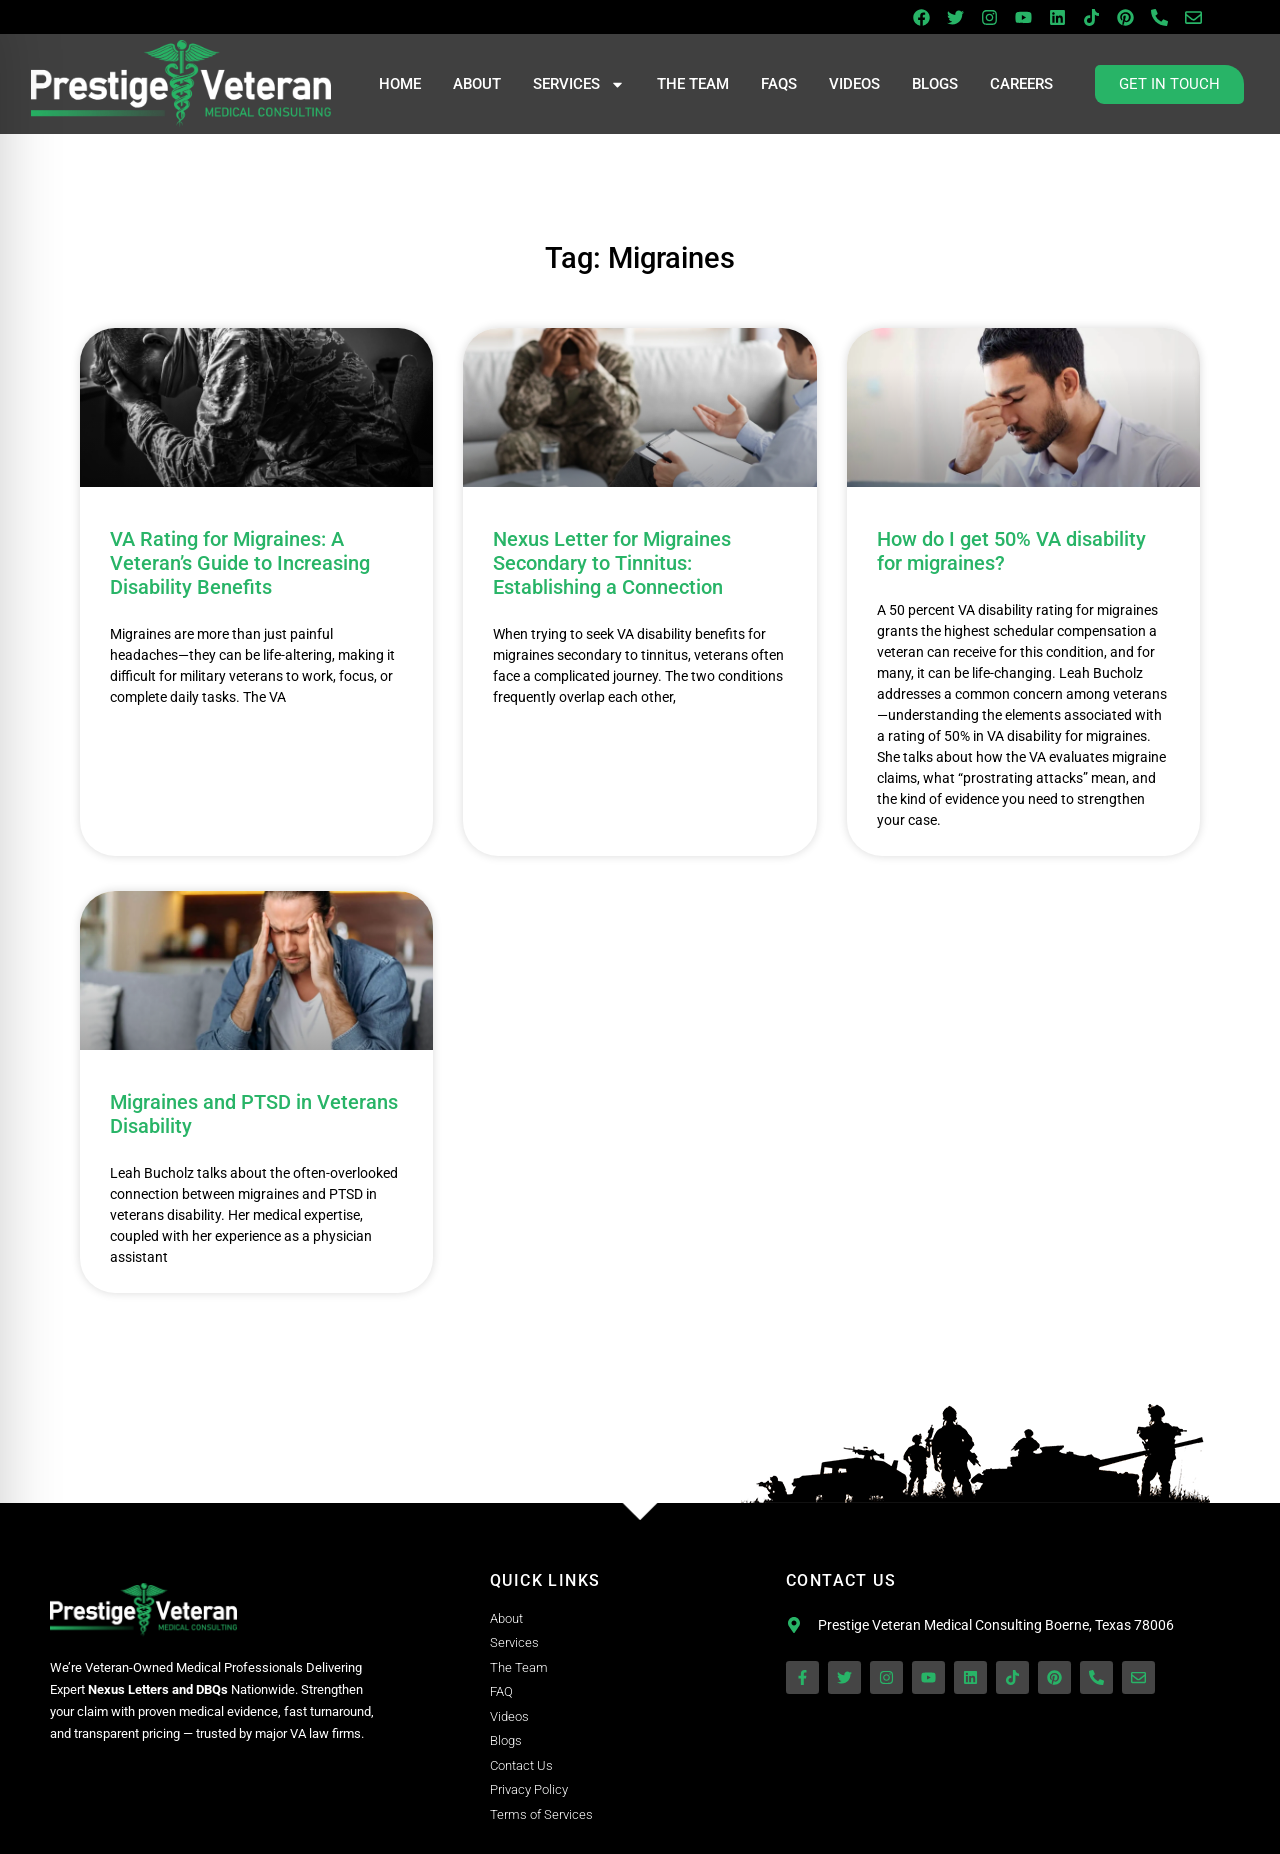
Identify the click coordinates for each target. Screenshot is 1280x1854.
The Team (693, 84)
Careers (1021, 84)
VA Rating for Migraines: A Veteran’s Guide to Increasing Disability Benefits (240, 563)
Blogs (935, 84)
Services (579, 84)
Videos (854, 84)
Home (400, 84)
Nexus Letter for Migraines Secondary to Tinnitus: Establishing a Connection (612, 563)
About (477, 84)
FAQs (779, 84)
